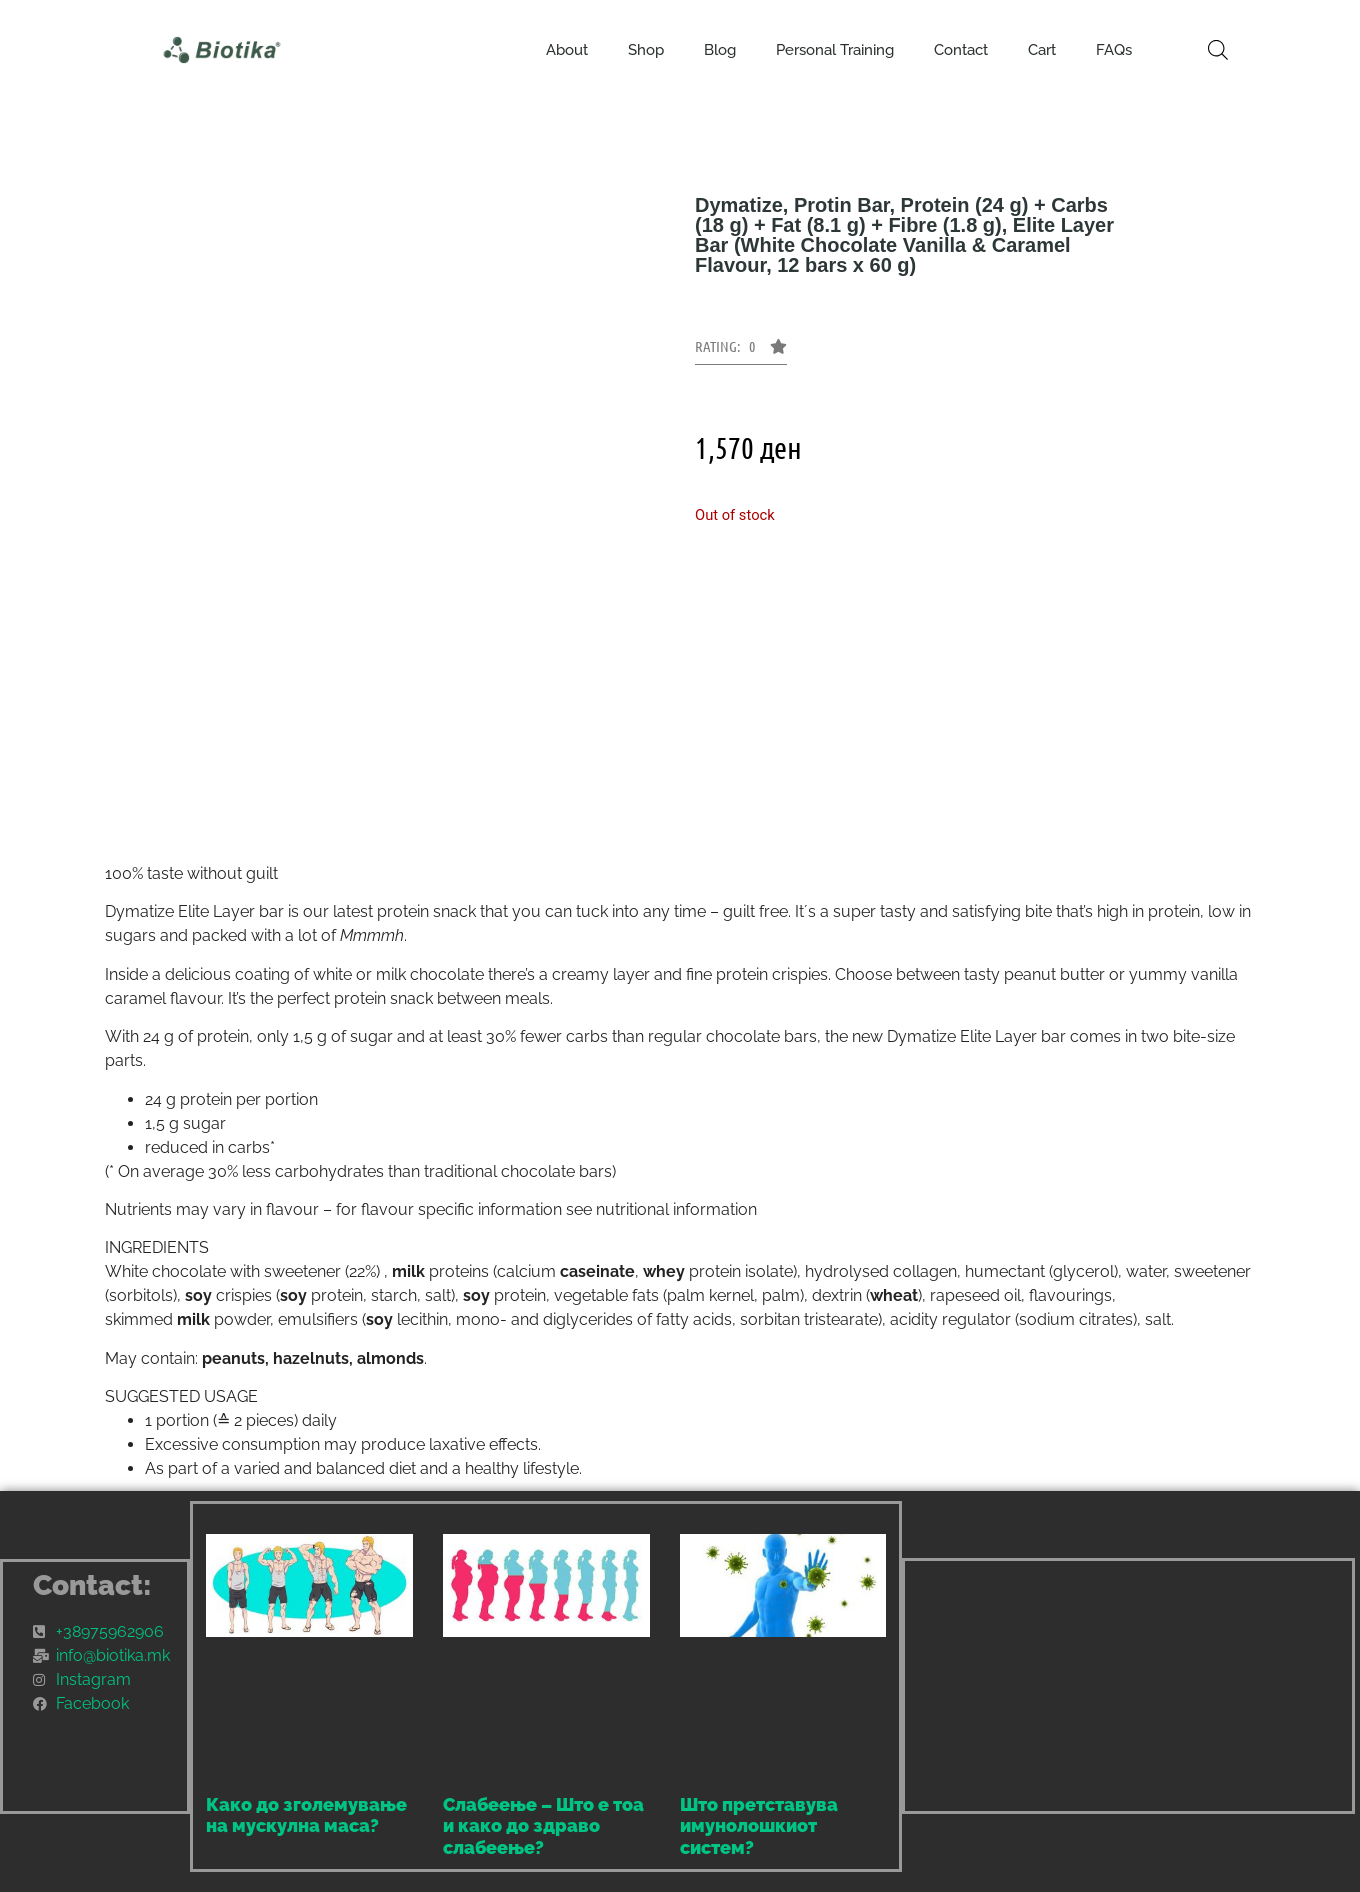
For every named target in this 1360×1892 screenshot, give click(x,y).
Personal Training (835, 50)
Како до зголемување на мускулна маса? (306, 1815)
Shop (646, 50)
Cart (1042, 50)
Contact (961, 50)
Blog (720, 50)
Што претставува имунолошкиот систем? (759, 1826)
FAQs (1114, 50)
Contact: (92, 1585)
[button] (741, 352)
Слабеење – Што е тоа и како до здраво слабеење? (543, 1826)
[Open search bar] (1218, 50)
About (567, 50)
